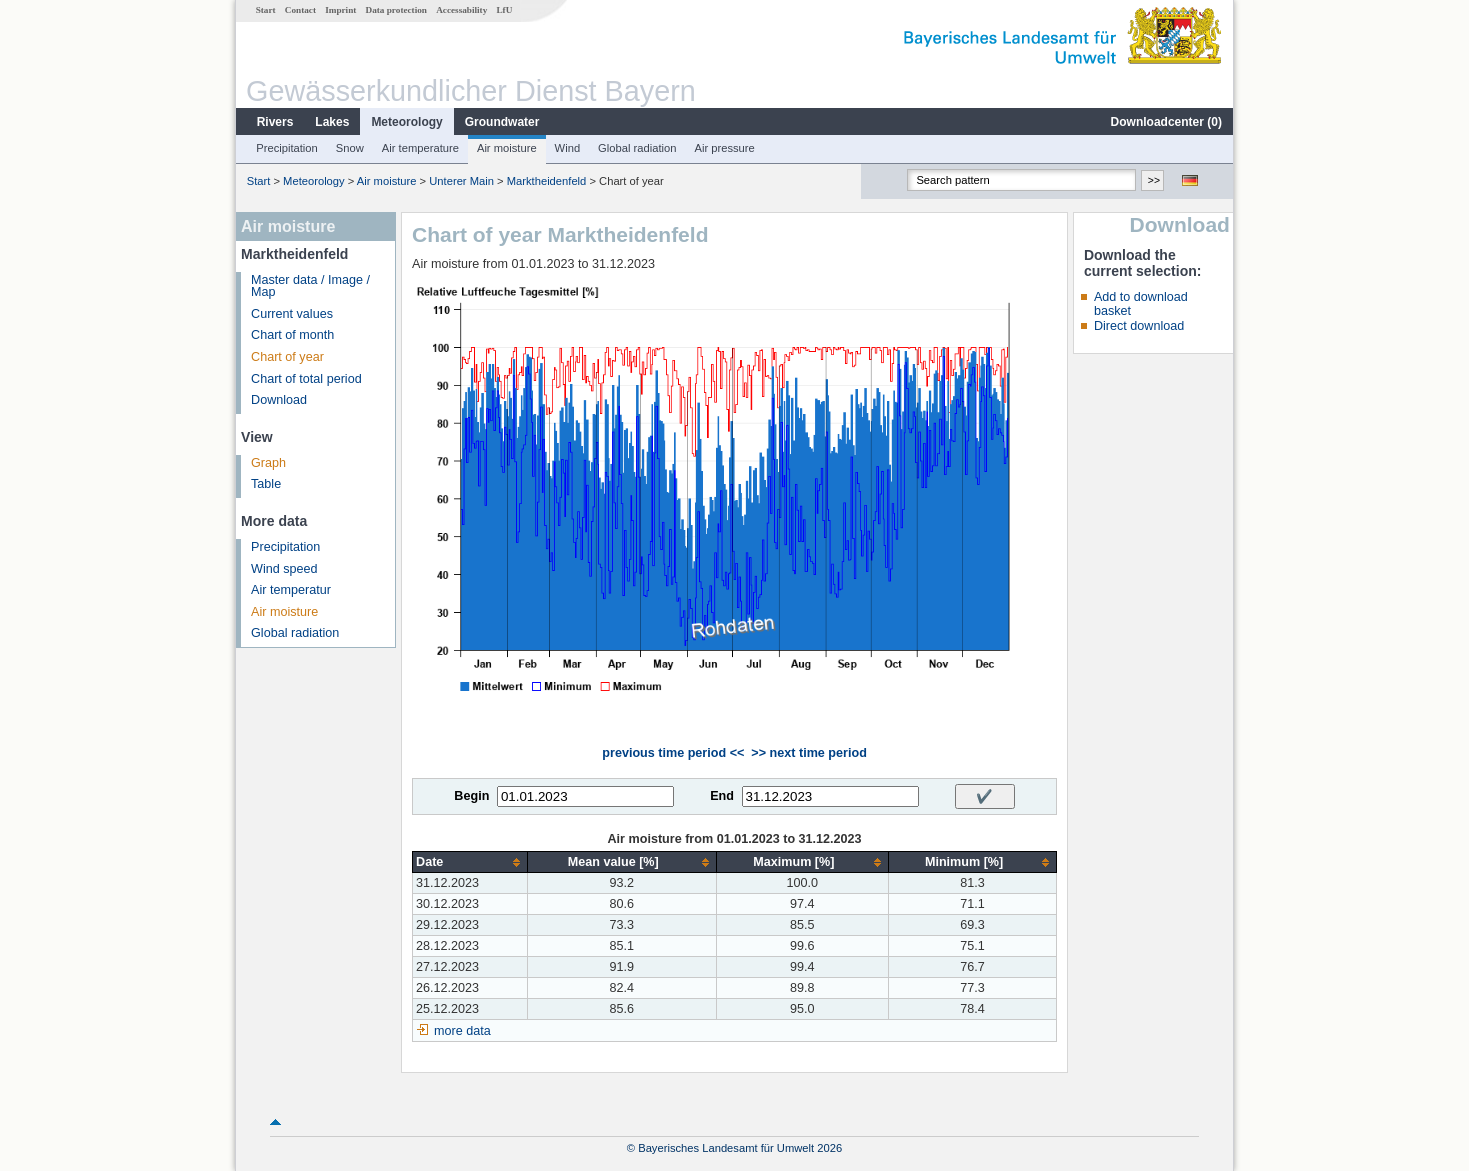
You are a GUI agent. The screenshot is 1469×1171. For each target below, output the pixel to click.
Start (266, 10)
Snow (350, 148)
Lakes (332, 122)
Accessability (461, 10)
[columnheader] (470, 862)
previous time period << (673, 753)
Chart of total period (306, 379)
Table (266, 484)
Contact (300, 10)
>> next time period (808, 753)
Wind (568, 148)
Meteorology (406, 122)
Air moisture (507, 148)
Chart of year (287, 357)
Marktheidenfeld (547, 181)
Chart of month (292, 335)
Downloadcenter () (1166, 122)
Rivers (275, 122)
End (722, 796)
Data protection (396, 10)
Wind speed (284, 569)
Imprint (340, 10)
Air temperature (420, 148)
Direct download (1139, 326)
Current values (292, 314)
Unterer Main (461, 181)
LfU (504, 10)
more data (462, 1031)
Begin (471, 796)
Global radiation (637, 148)
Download (279, 400)
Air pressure (724, 148)
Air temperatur (291, 590)
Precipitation (287, 148)
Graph (268, 463)
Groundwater (502, 122)
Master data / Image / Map (310, 286)
